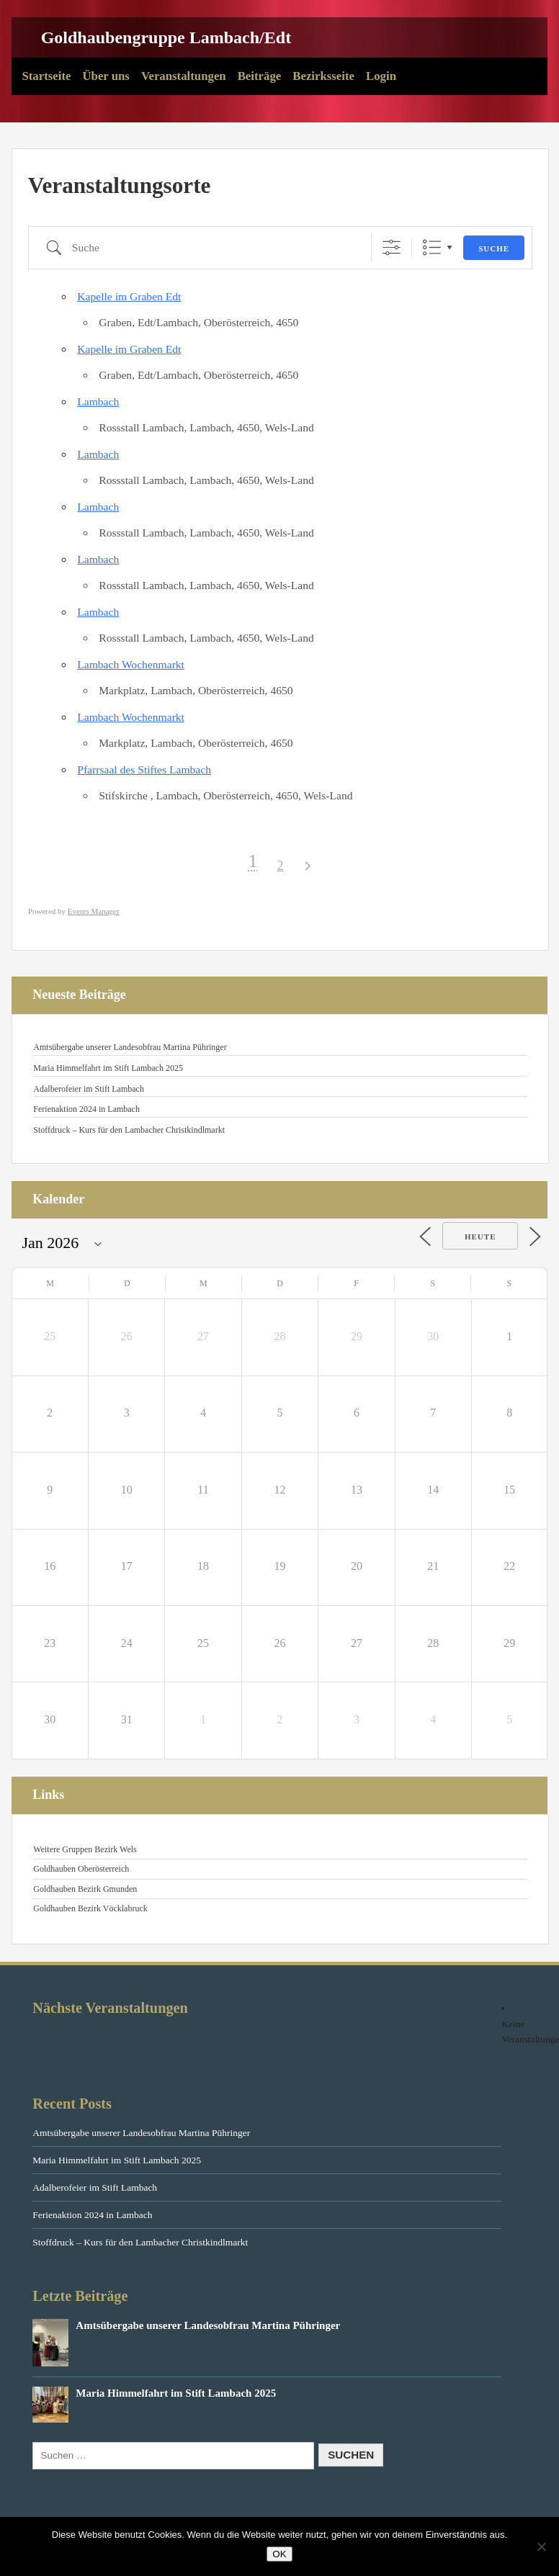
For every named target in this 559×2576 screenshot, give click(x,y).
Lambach (98, 401)
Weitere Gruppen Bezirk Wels (84, 1849)
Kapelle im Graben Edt (129, 296)
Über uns (105, 76)
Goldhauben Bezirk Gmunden (85, 1889)
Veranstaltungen (183, 76)
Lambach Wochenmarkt (130, 664)
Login (381, 76)
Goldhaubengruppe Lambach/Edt (166, 37)
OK (279, 2554)
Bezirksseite (323, 76)
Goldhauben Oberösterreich (81, 1869)
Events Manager (94, 911)
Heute (480, 1236)
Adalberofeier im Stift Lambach (88, 1089)
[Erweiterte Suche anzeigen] (392, 247)
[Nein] (541, 2546)
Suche (493, 248)
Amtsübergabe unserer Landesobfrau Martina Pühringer (129, 1047)
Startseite (46, 76)
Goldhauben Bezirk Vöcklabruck (90, 1908)
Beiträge (260, 76)
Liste (432, 247)
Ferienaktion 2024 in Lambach (86, 1109)
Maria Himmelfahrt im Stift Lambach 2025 (108, 1068)
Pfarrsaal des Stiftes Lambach (144, 769)
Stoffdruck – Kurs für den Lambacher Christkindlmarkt (129, 1130)
